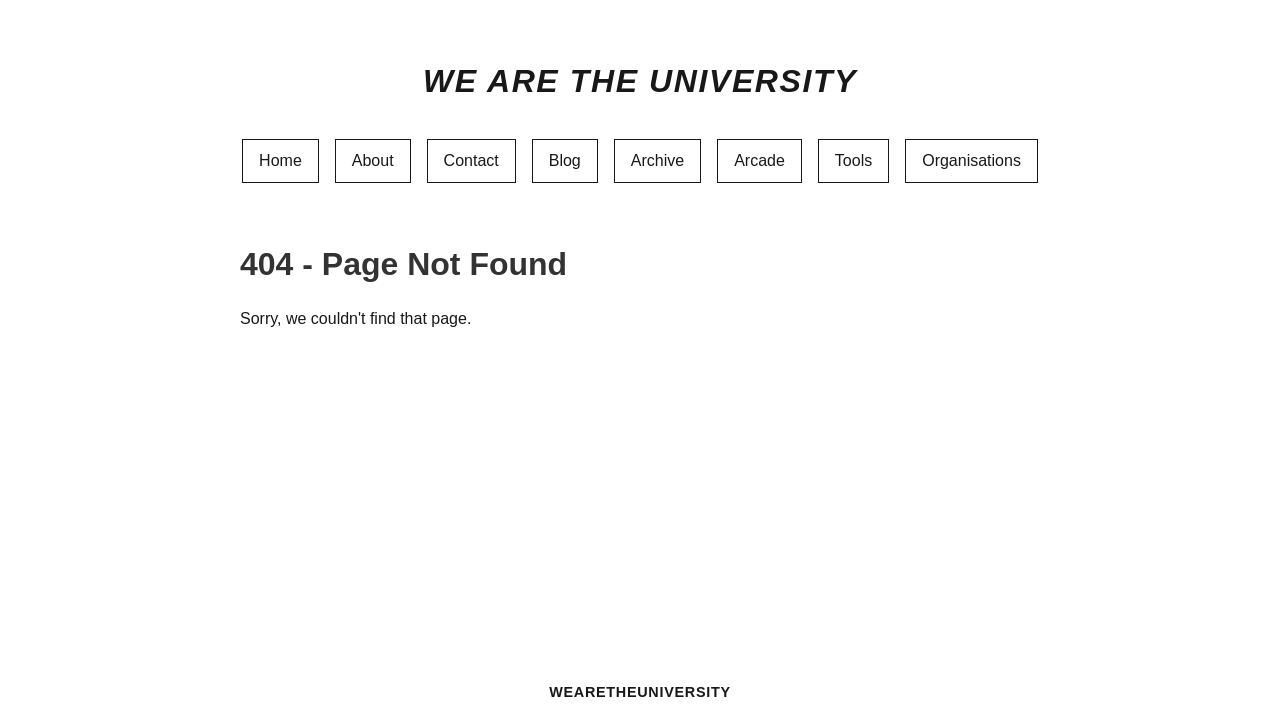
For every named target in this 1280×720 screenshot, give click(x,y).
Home (280, 160)
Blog (565, 160)
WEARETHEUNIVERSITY (640, 692)
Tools (853, 160)
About (373, 160)
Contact (471, 160)
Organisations (971, 160)
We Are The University (640, 81)
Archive (657, 160)
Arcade (759, 160)
